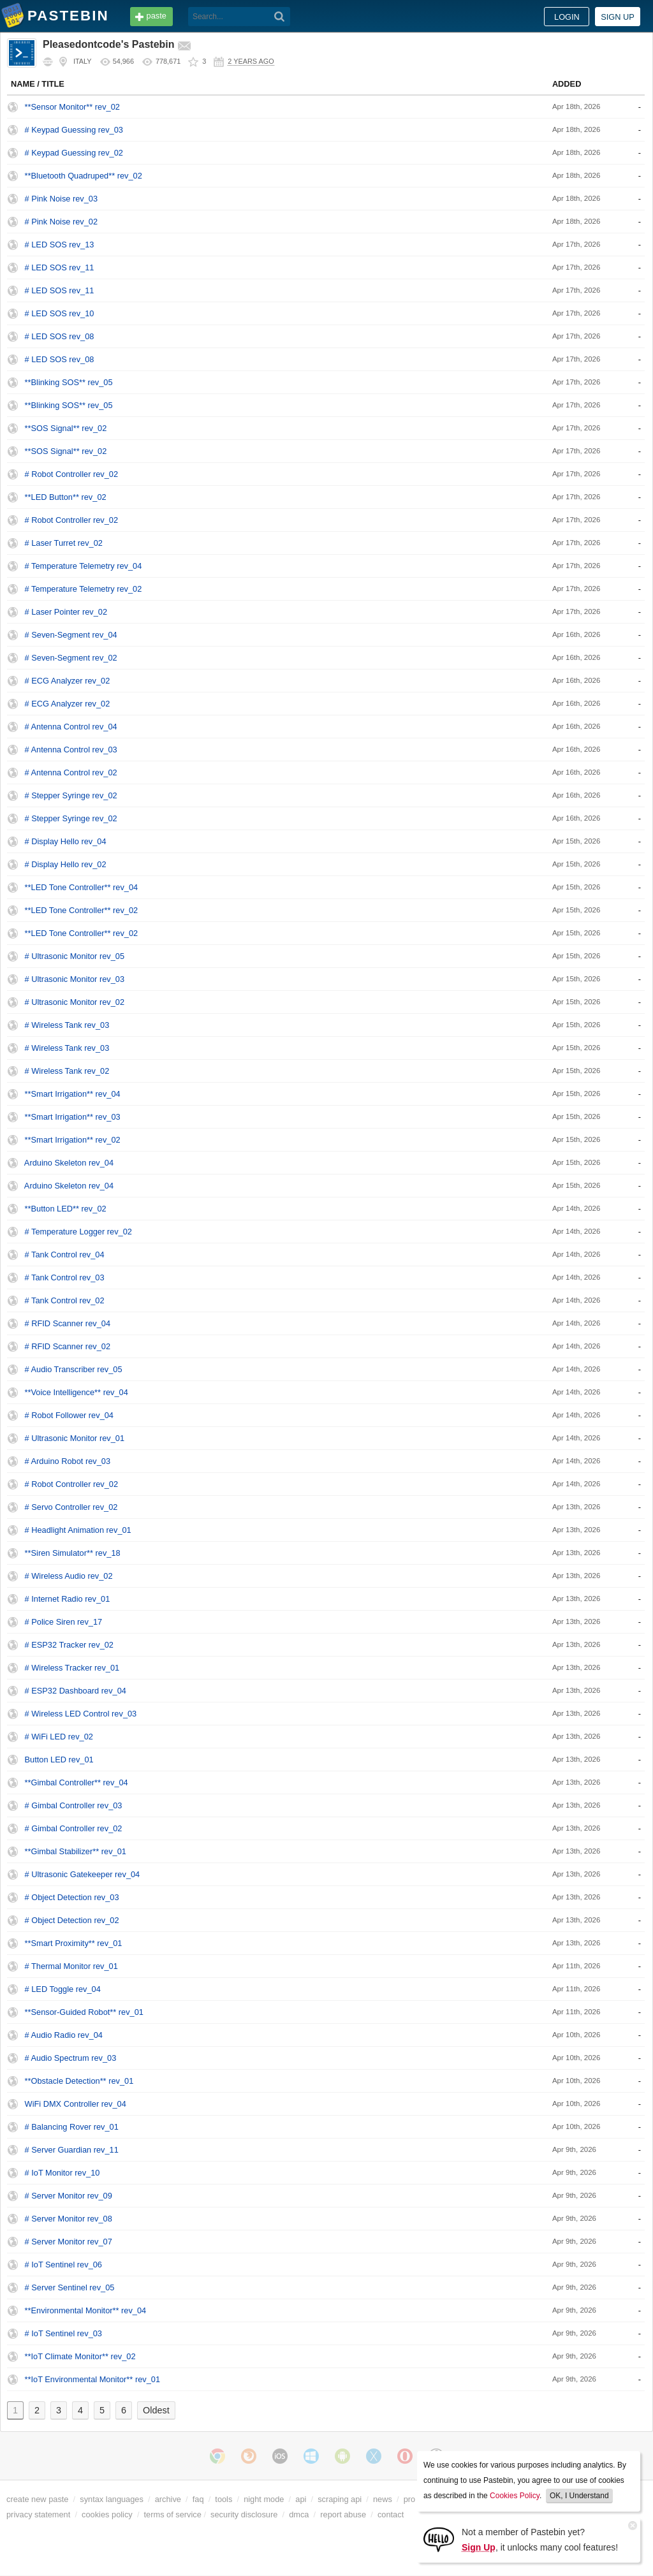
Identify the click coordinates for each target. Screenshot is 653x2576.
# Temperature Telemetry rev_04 (83, 566)
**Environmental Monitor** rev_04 (86, 2310)
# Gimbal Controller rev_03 (73, 1805)
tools (223, 2499)
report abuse (343, 2514)
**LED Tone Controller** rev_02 (81, 910)
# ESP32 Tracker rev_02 (69, 1645)
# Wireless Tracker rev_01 (72, 1667)
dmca (299, 2514)
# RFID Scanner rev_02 (67, 1346)
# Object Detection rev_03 (72, 1897)
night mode (264, 2499)
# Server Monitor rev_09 (68, 2195)
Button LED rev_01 (59, 1759)
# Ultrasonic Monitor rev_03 (74, 979)
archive (168, 2499)
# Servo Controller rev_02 (71, 1507)
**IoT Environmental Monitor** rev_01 (92, 2379)
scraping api (340, 2499)
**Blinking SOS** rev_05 (69, 382)
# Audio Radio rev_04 (64, 2035)
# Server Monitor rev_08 (68, 2218)
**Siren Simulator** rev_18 (73, 1553)
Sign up (618, 17)
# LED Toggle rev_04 (63, 1989)
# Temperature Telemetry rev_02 (83, 589)
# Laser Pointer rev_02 (66, 612)
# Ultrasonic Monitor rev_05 (74, 956)
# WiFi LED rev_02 (59, 1736)
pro (410, 2499)
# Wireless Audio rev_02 (69, 1576)
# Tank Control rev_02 (65, 1300)
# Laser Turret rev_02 (64, 543)
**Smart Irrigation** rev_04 (73, 1094)
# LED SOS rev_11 (59, 267)
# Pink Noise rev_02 (61, 221)
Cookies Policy (514, 2495)
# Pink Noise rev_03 (61, 198)
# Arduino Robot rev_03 (67, 1461)
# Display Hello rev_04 (65, 841)
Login (567, 17)
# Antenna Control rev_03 (71, 749)
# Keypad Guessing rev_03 (74, 130)
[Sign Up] (438, 2538)
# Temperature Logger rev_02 (78, 1231)
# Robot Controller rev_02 (72, 474)
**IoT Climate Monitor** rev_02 (80, 2356)
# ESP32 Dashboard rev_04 (75, 1690)
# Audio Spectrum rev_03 (71, 2058)
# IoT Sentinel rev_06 (63, 2264)
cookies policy (107, 2514)
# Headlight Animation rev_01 (78, 1530)
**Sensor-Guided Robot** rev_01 (84, 2012)
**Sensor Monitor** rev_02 (72, 107)
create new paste (37, 2499)
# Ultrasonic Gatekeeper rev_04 (82, 1874)
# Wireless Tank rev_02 (67, 1071)
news (382, 2499)
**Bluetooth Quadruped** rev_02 (83, 175)
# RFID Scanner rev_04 (67, 1323)
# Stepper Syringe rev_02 (71, 795)
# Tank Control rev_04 (65, 1254)
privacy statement (38, 2514)
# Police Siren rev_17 (64, 1622)
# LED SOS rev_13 (59, 244)
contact (391, 2514)
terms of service (173, 2514)
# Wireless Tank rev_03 (67, 1025)
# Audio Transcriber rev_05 (73, 1369)
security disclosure (243, 2514)
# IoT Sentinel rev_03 (63, 2333)
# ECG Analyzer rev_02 (67, 680)
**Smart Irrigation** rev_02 (73, 1140)
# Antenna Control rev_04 (71, 726)
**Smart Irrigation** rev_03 (73, 1117)
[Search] (279, 16)
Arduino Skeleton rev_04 (69, 1162)
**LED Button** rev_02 (65, 497)
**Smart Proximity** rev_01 (73, 1943)
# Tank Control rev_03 (65, 1277)
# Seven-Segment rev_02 (71, 657)
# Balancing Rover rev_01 (72, 2127)
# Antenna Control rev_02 (71, 772)
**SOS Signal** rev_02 (66, 428)
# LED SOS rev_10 (59, 313)
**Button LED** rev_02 (65, 1208)
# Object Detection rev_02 (72, 1920)
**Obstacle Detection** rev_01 (79, 2081)
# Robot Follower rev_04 (69, 1415)
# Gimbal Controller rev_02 (73, 1828)
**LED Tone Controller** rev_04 (81, 887)
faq (198, 2499)
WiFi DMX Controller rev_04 (75, 2104)
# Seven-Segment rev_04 (71, 635)
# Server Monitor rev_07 (68, 2241)
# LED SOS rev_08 (59, 336)
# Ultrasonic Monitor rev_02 (74, 1002)
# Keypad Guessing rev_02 (74, 152)
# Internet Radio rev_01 (67, 1599)
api (300, 2499)
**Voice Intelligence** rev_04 (76, 1392)
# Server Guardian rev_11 (72, 2150)
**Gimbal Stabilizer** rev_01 (75, 1851)
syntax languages (111, 2499)
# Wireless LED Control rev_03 (81, 1713)
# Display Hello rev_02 (65, 864)
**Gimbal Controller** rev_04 (76, 1782)
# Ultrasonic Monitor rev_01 (74, 1438)
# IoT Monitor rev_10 (62, 2172)
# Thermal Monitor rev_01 (71, 1966)
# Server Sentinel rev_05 (70, 2287)
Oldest (156, 2410)
